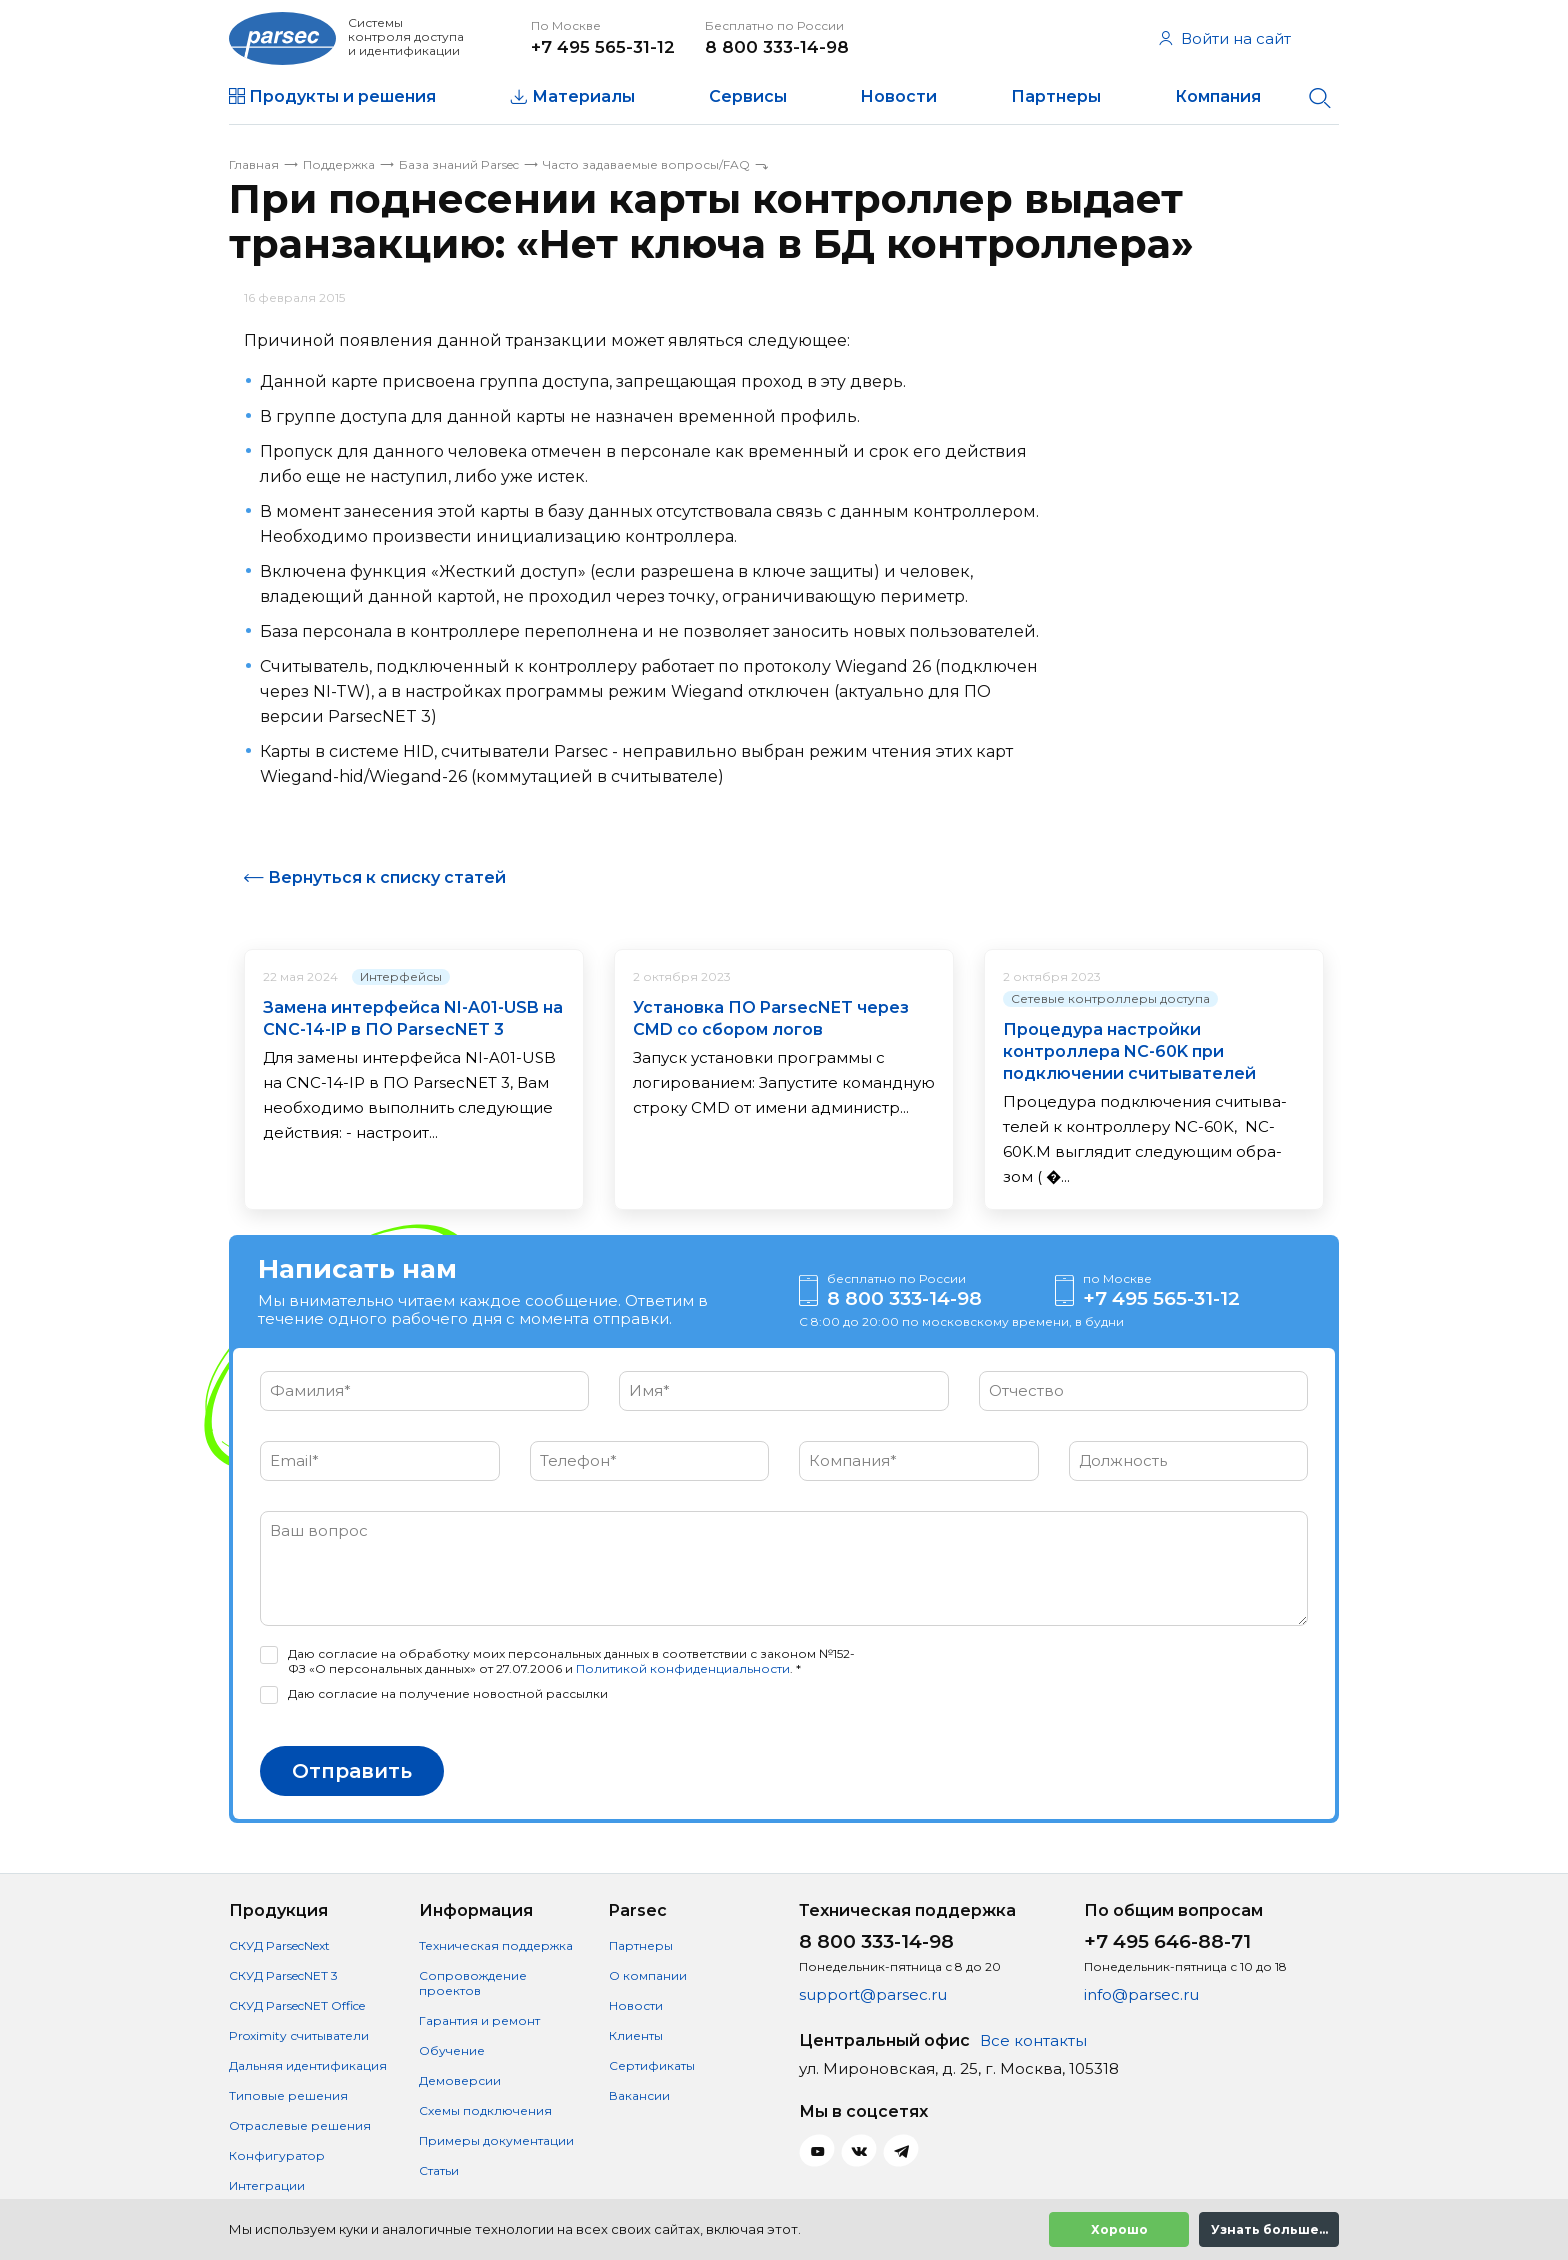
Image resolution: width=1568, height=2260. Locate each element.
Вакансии (639, 2095)
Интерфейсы (401, 976)
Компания (1218, 96)
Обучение (452, 2050)
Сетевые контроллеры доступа (1110, 998)
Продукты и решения (342, 96)
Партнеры (1056, 96)
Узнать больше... (1269, 2229)
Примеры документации (496, 2140)
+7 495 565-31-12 (603, 47)
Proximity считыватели (299, 2035)
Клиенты (636, 2035)
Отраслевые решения (300, 2125)
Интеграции (267, 2185)
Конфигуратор (277, 2155)
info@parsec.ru (1141, 1994)
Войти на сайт (1225, 38)
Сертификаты (652, 2065)
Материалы (583, 96)
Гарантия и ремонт (479, 2020)
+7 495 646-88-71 (1167, 1941)
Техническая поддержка (496, 1945)
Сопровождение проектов (473, 1983)
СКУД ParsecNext (279, 1945)
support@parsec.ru (873, 1994)
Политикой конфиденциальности (683, 1668)
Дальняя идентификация (308, 2065)
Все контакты (1033, 2040)
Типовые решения (288, 2095)
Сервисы (748, 96)
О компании (648, 1975)
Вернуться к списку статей (387, 877)
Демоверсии (460, 2080)
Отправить (352, 1771)
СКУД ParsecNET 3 (283, 1975)
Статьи (439, 2170)
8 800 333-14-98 (777, 47)
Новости (898, 96)
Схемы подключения (485, 2110)
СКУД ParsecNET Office (297, 2005)
